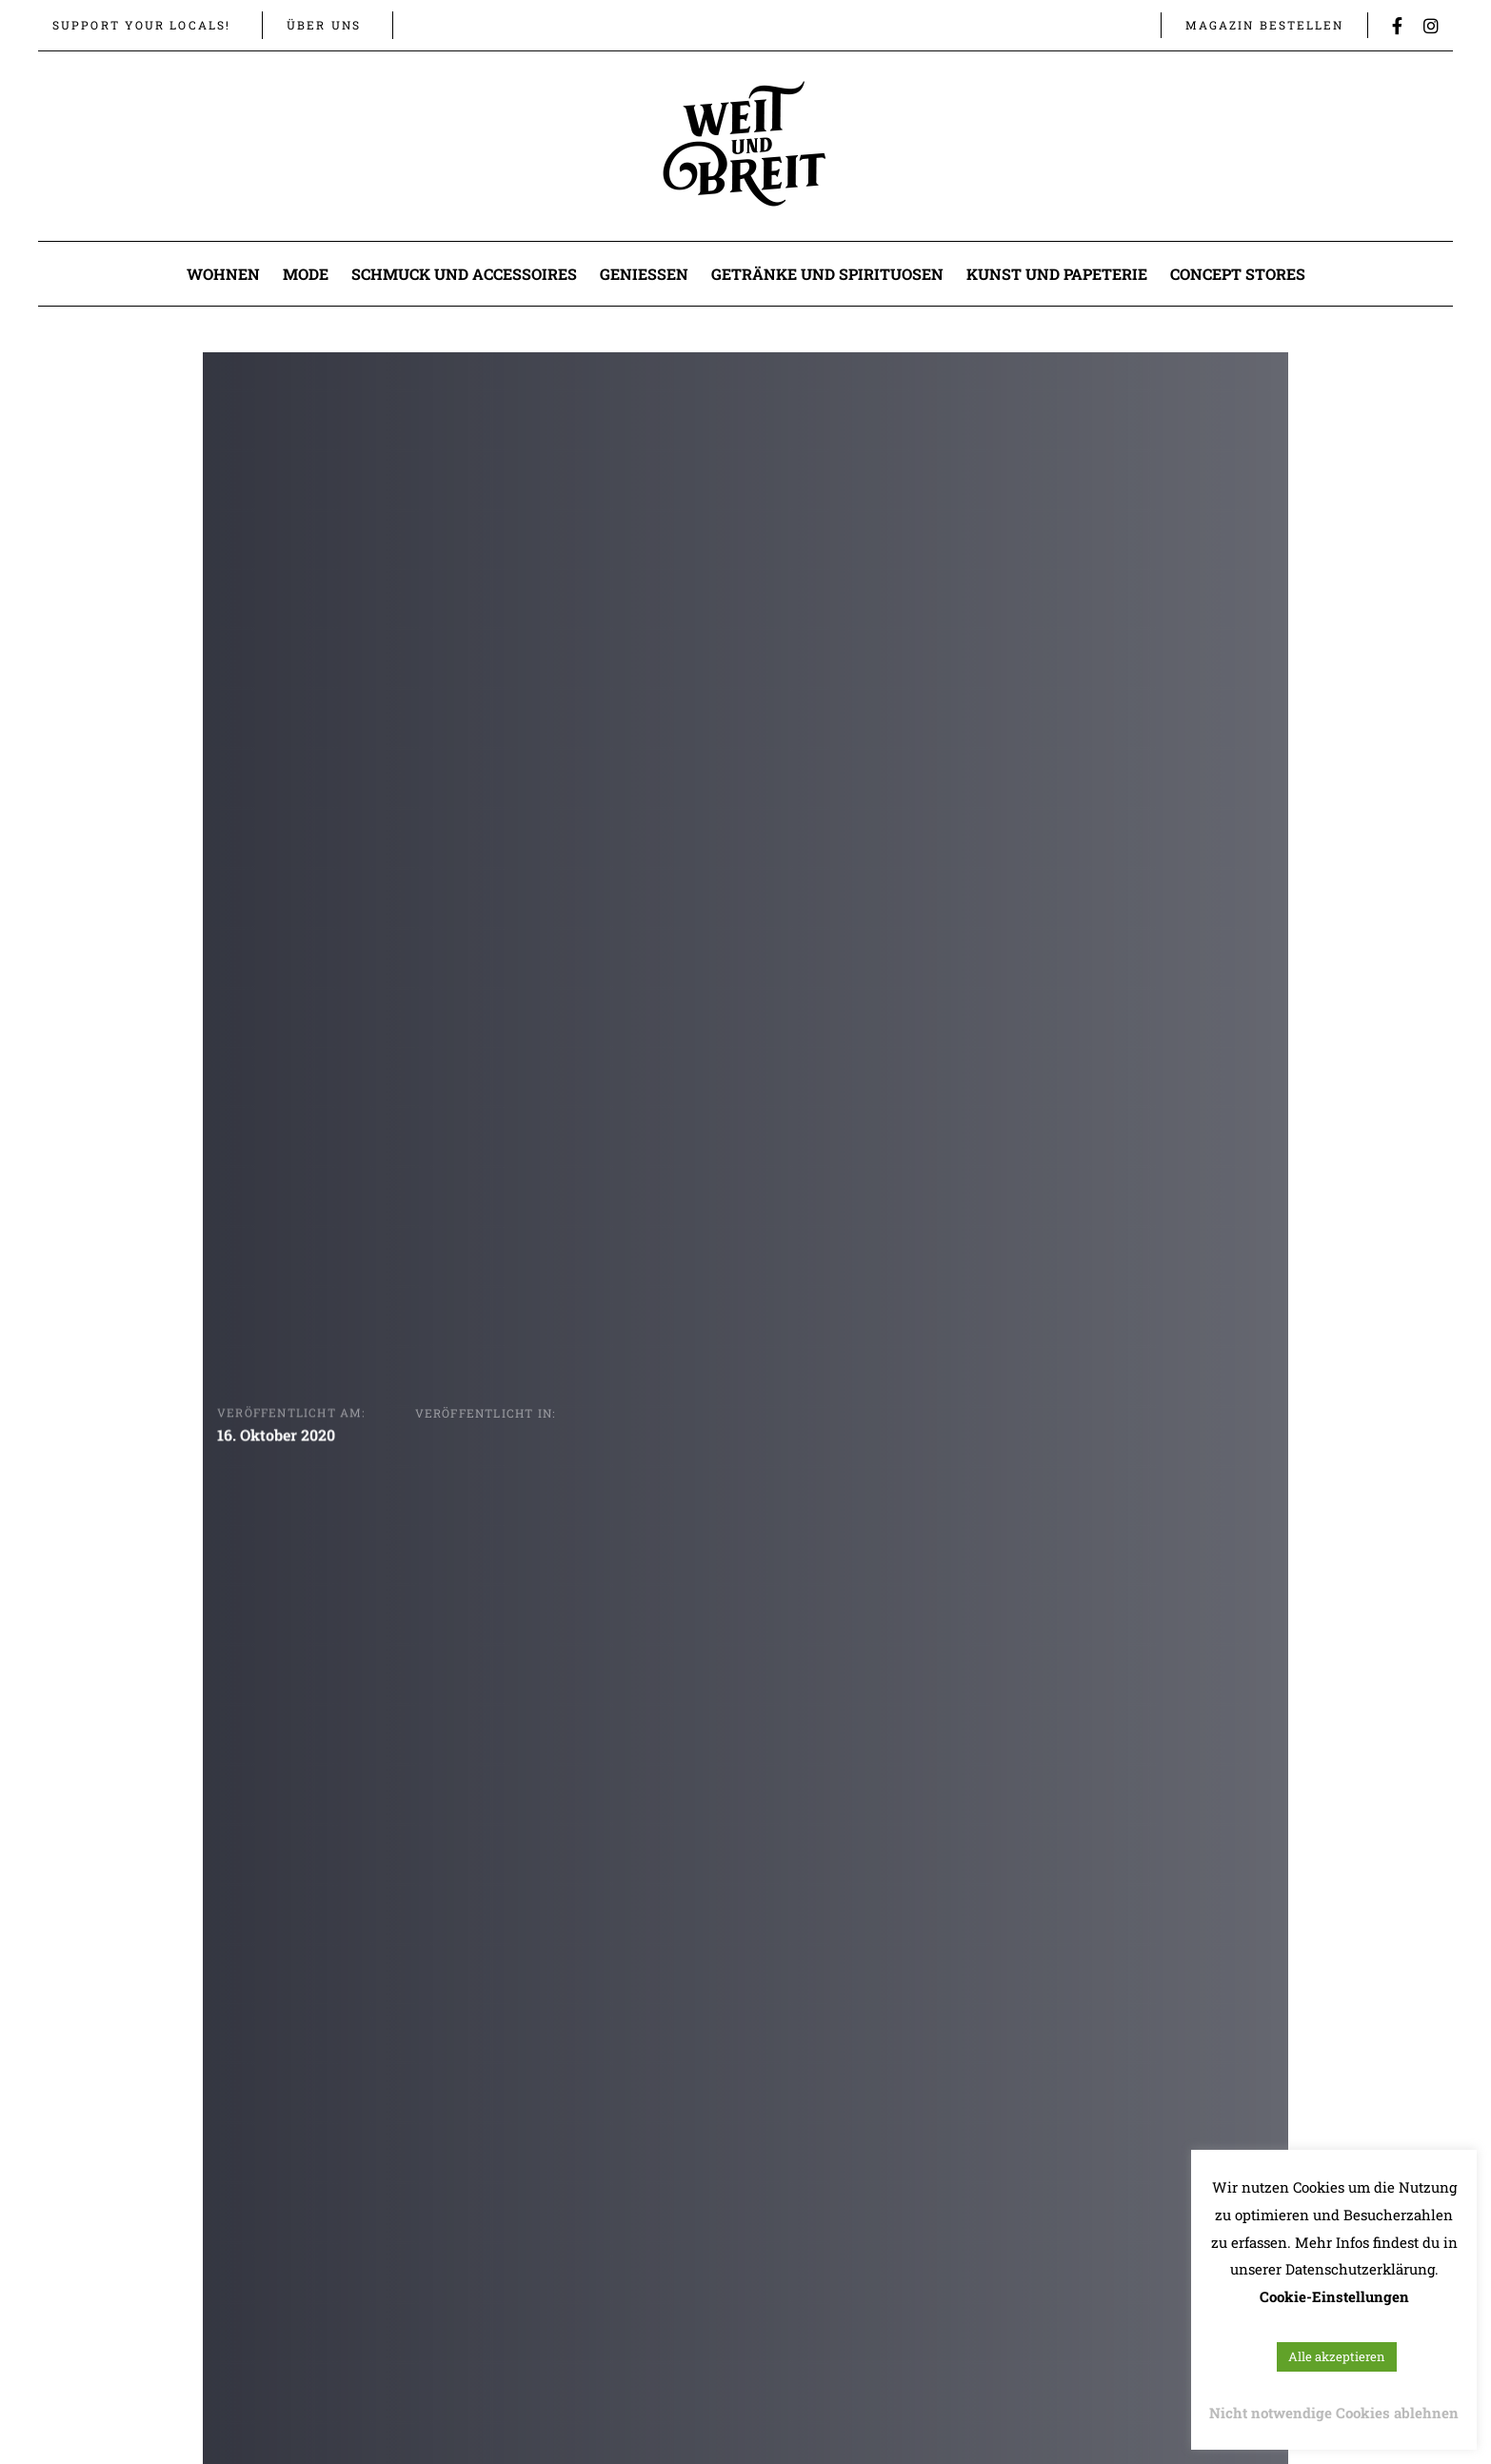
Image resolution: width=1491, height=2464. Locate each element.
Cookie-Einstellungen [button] (1334, 2296)
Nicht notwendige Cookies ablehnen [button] (1334, 2412)
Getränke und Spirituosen (827, 274)
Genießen (644, 274)
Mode (305, 274)
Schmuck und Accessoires (464, 274)
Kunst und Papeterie (1056, 274)
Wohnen (223, 274)
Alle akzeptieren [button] (1336, 2356)
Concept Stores (1237, 274)
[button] (421, 24)
